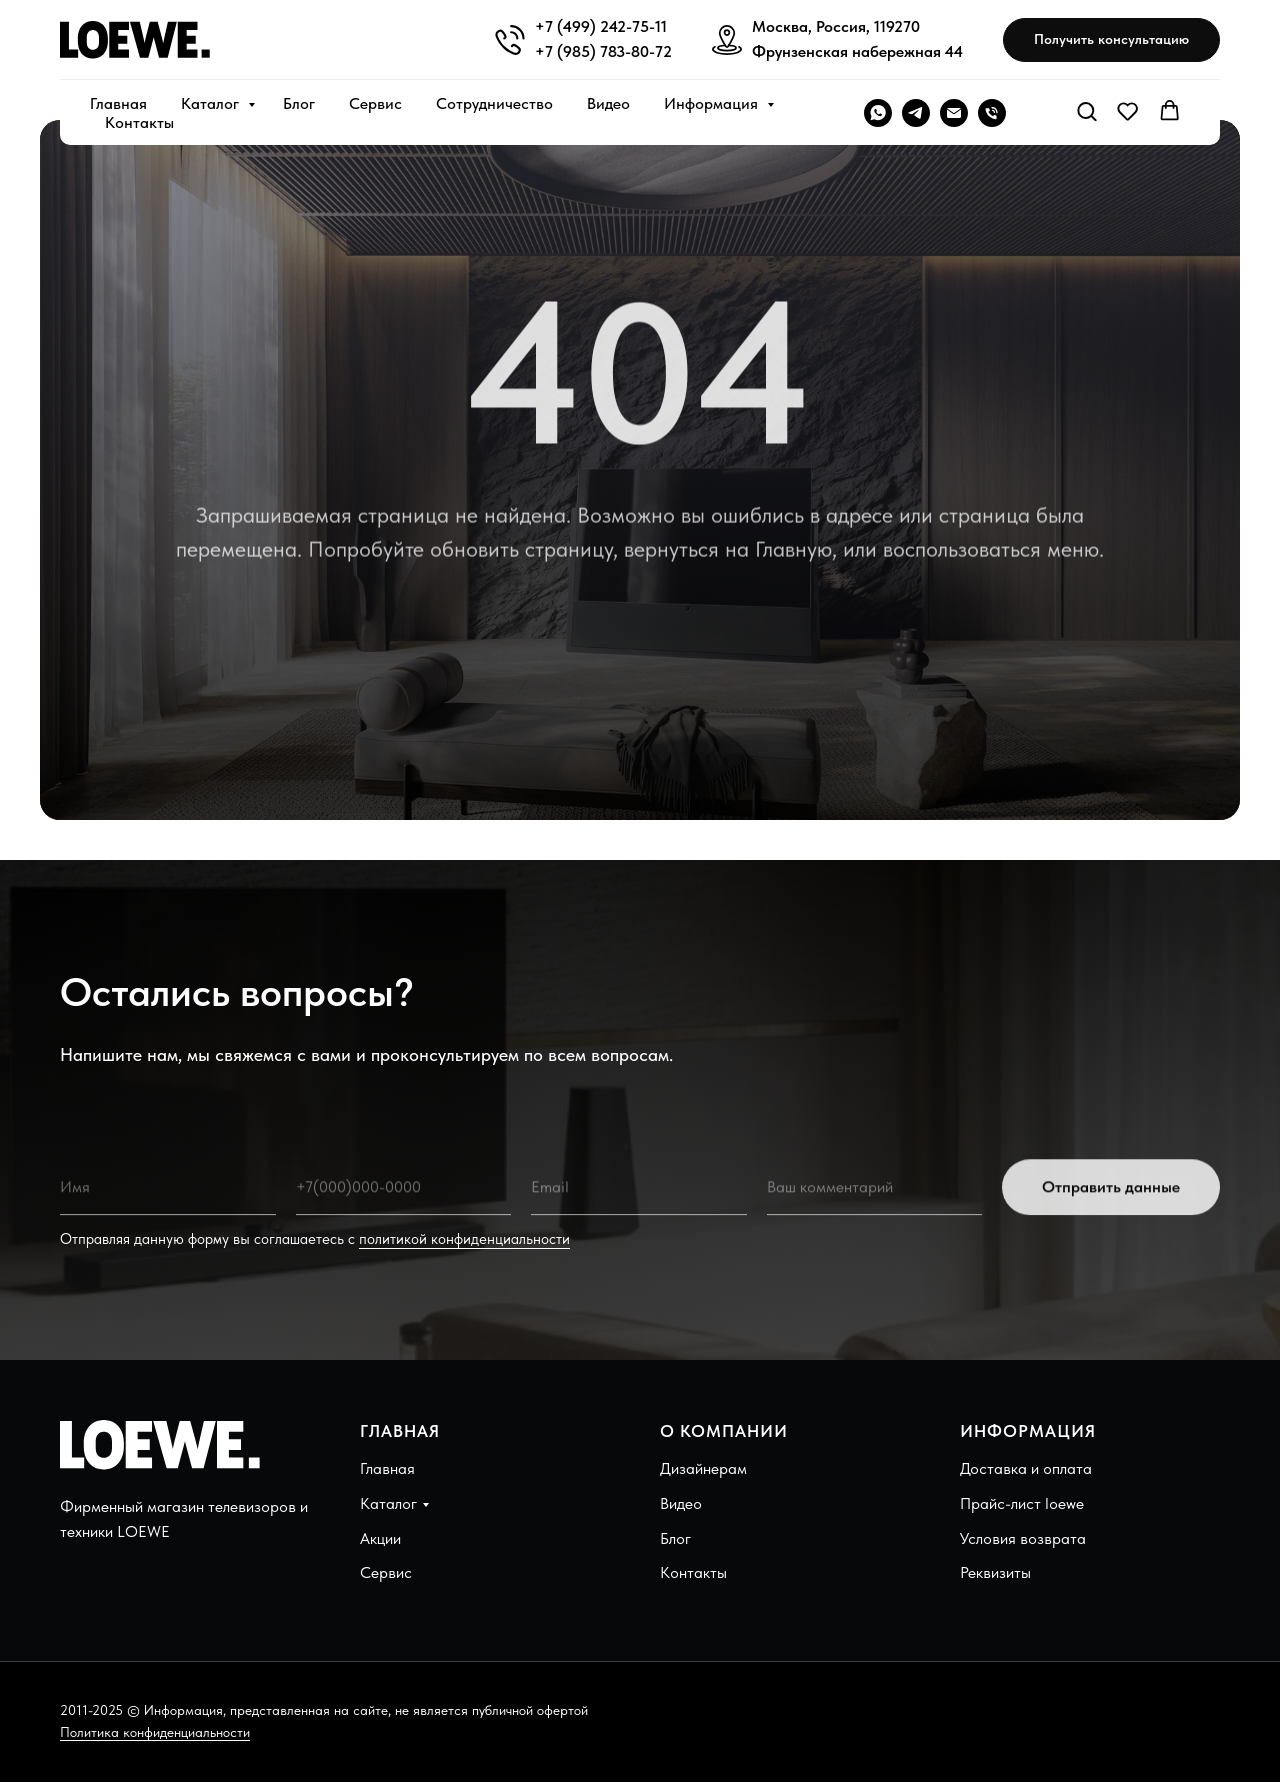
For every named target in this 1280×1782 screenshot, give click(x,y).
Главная (118, 103)
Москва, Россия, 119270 (836, 26)
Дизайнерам (703, 1468)
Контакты (139, 122)
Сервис (375, 103)
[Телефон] (992, 113)
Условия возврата (1023, 1538)
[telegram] (916, 113)
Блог (299, 103)
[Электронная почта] (954, 113)
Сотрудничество (494, 103)
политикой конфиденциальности (464, 1239)
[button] (1111, 40)
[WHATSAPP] (878, 113)
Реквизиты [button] (995, 1572)
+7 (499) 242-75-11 (601, 26)
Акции (380, 1538)
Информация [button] (713, 103)
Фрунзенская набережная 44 (857, 51)
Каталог (212, 103)
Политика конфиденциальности (155, 1732)
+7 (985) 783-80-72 (603, 51)
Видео (608, 103)
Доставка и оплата (1026, 1468)
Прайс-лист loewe (1022, 1503)
